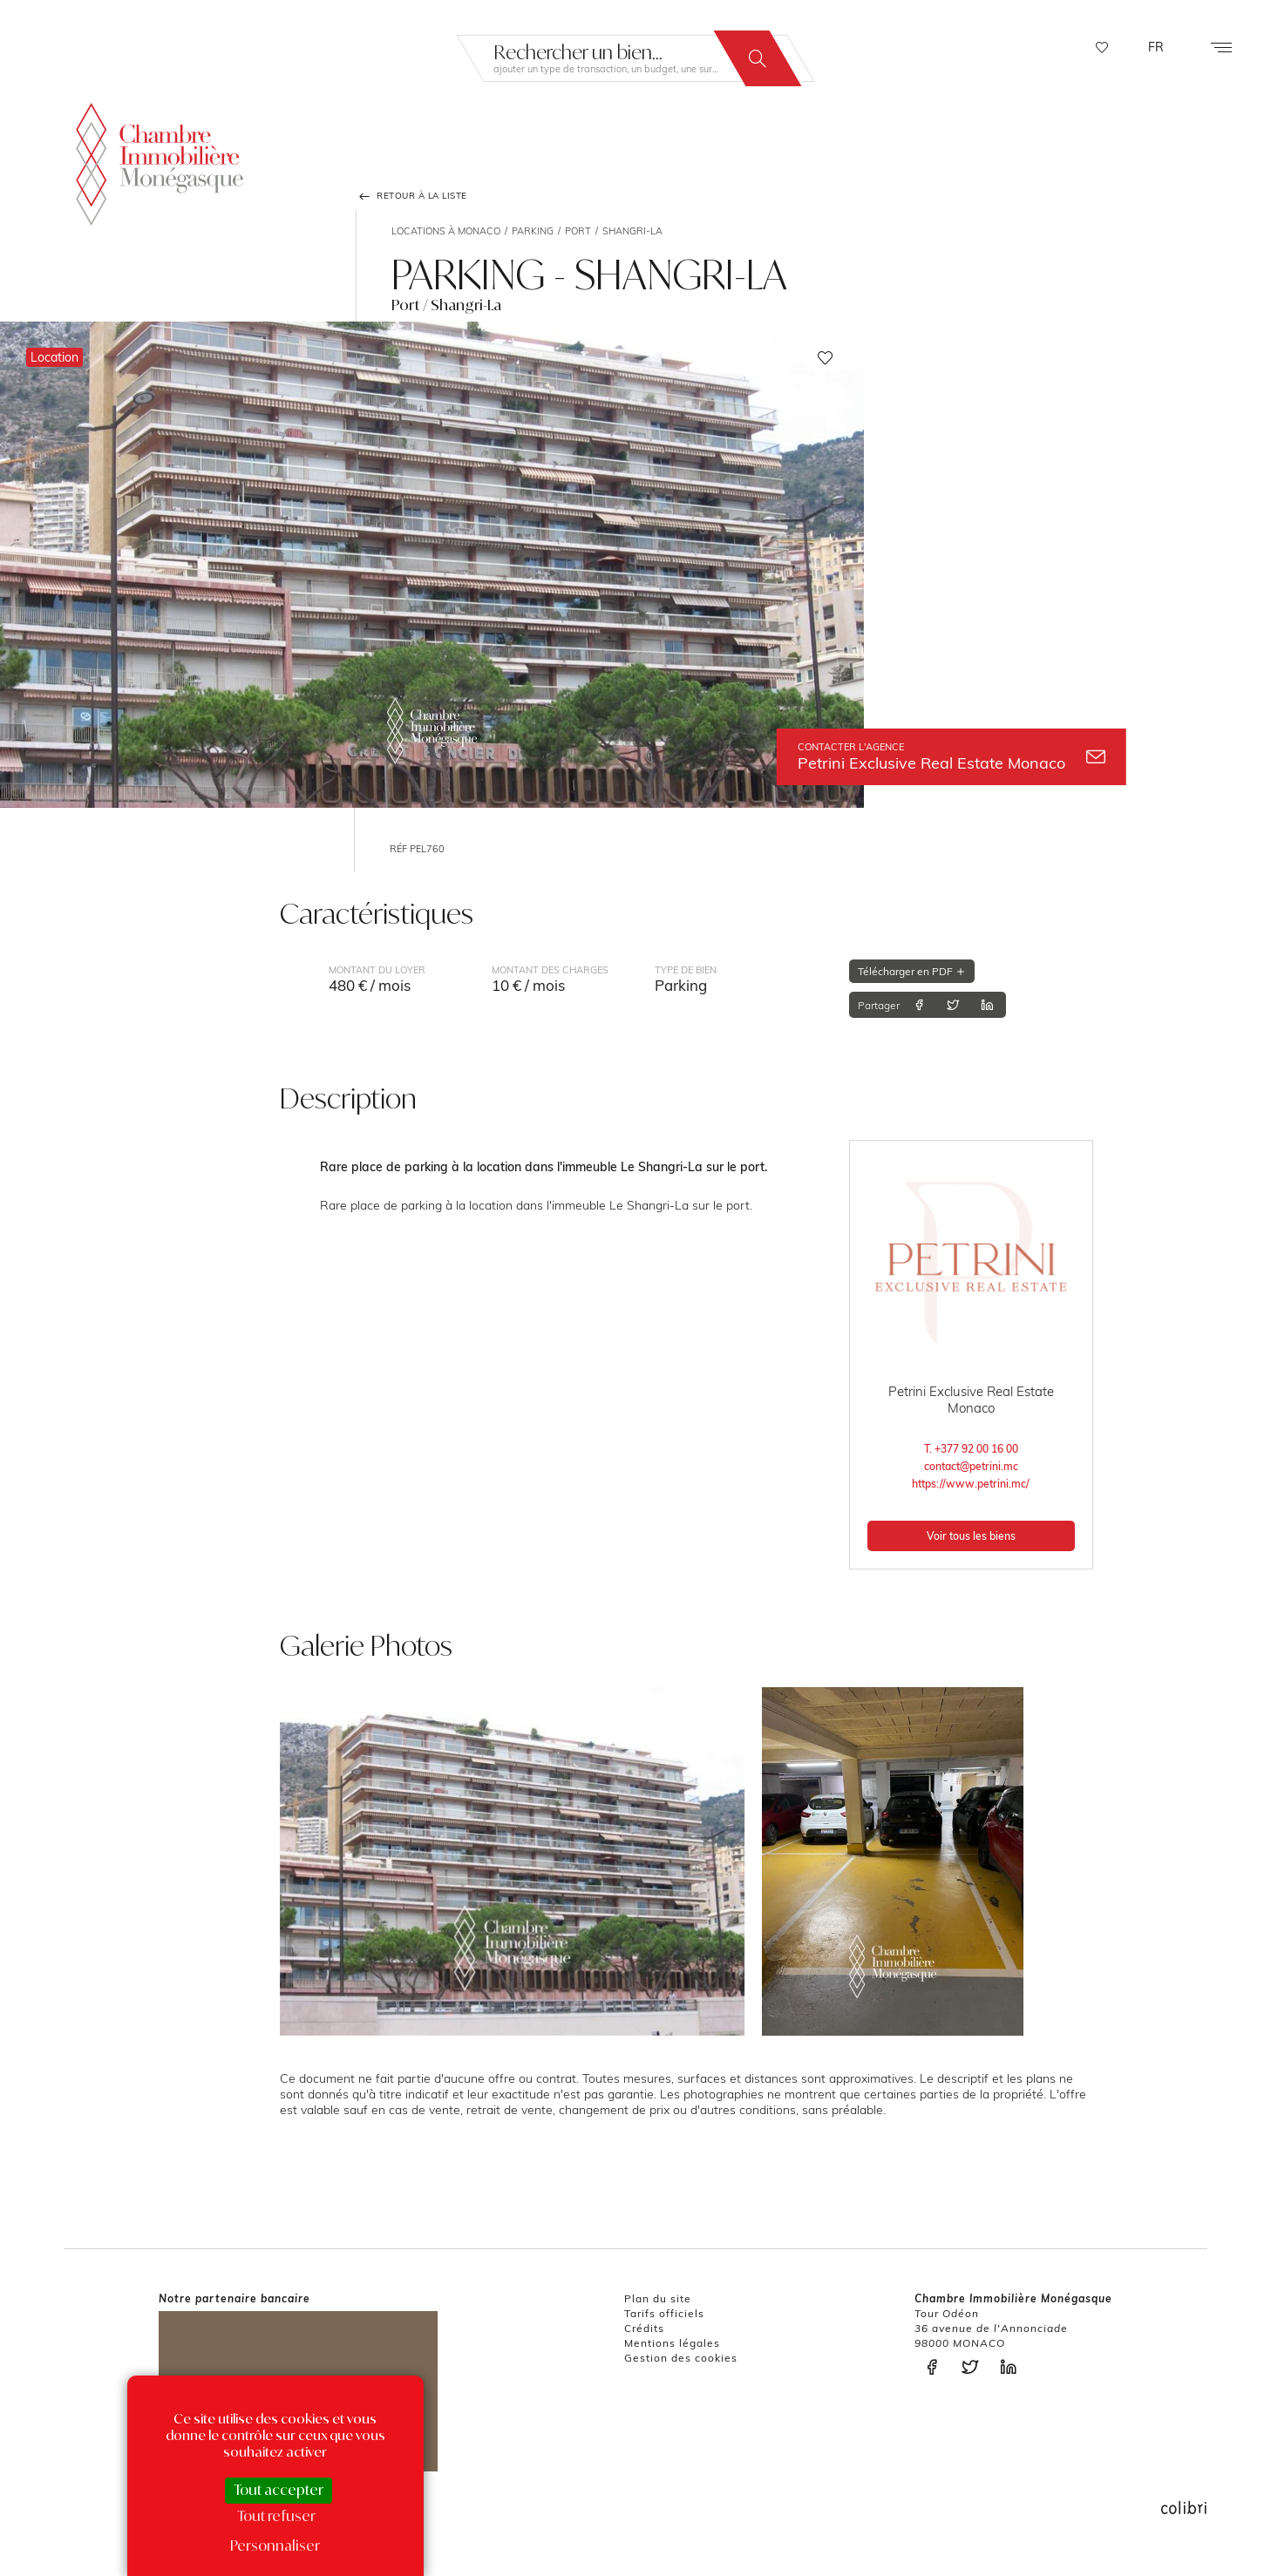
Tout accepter (278, 2489)
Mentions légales (672, 2342)
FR (1156, 47)
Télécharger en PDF (912, 971)
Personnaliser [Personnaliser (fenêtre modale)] (275, 2545)
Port (578, 231)
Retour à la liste (411, 196)
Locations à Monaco (445, 231)
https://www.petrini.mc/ (971, 1483)
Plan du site (657, 2298)
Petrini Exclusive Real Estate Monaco (951, 757)
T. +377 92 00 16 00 (971, 1448)
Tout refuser (276, 2516)
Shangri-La (632, 231)
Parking (533, 231)
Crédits (644, 2328)
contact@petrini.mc (971, 1466)
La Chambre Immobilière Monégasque (159, 160)
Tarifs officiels (664, 2313)
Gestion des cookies (680, 2357)
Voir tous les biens (971, 1535)
